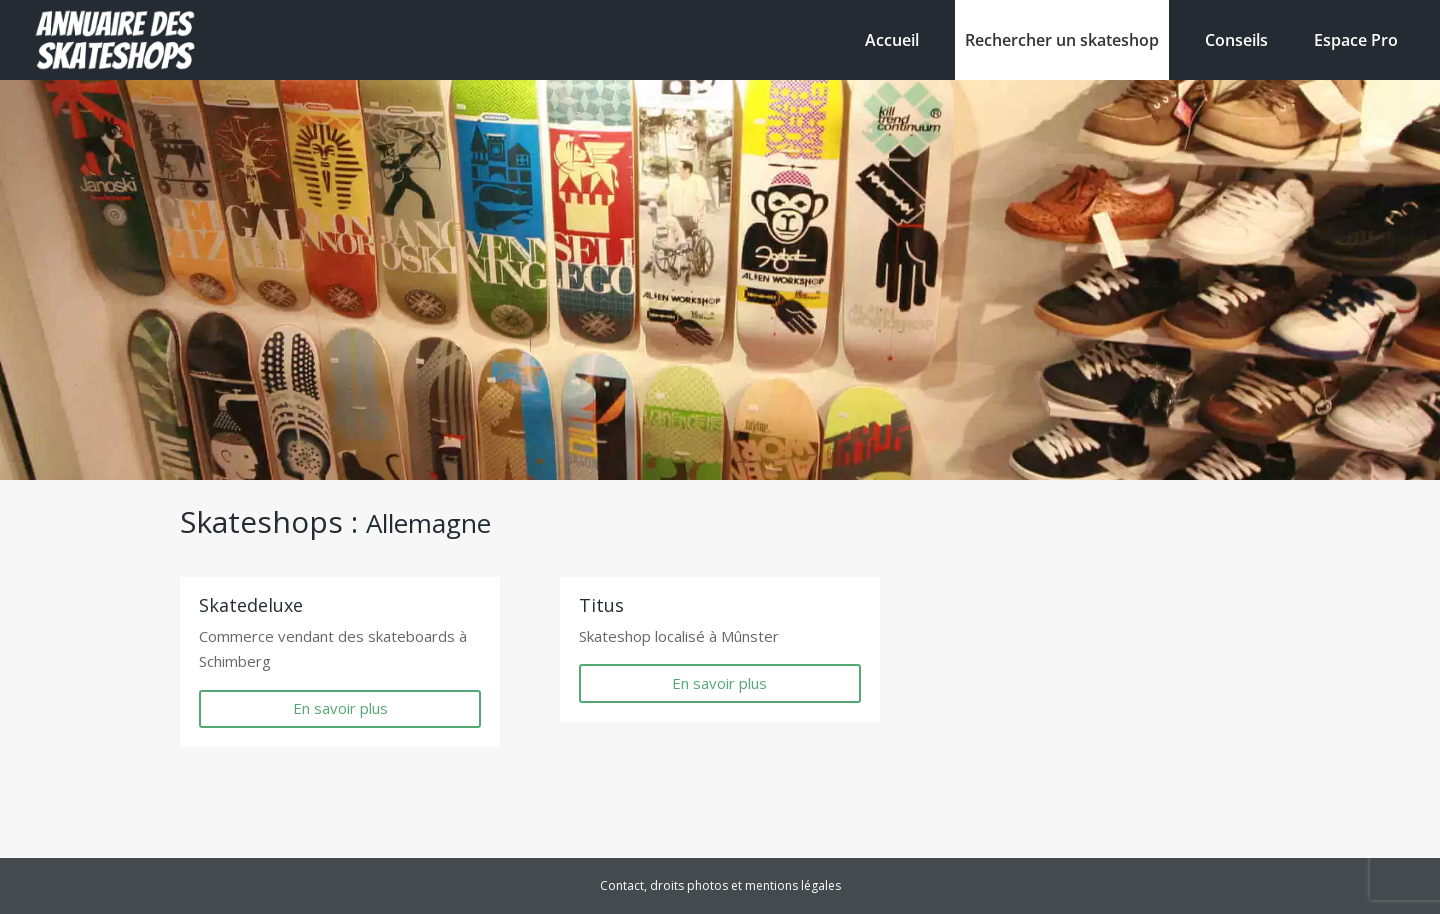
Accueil (892, 40)
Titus (601, 605)
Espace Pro (1356, 40)
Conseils (1236, 40)
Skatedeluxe (251, 605)
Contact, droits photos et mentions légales (720, 885)
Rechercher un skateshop (1062, 40)
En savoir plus (340, 708)
